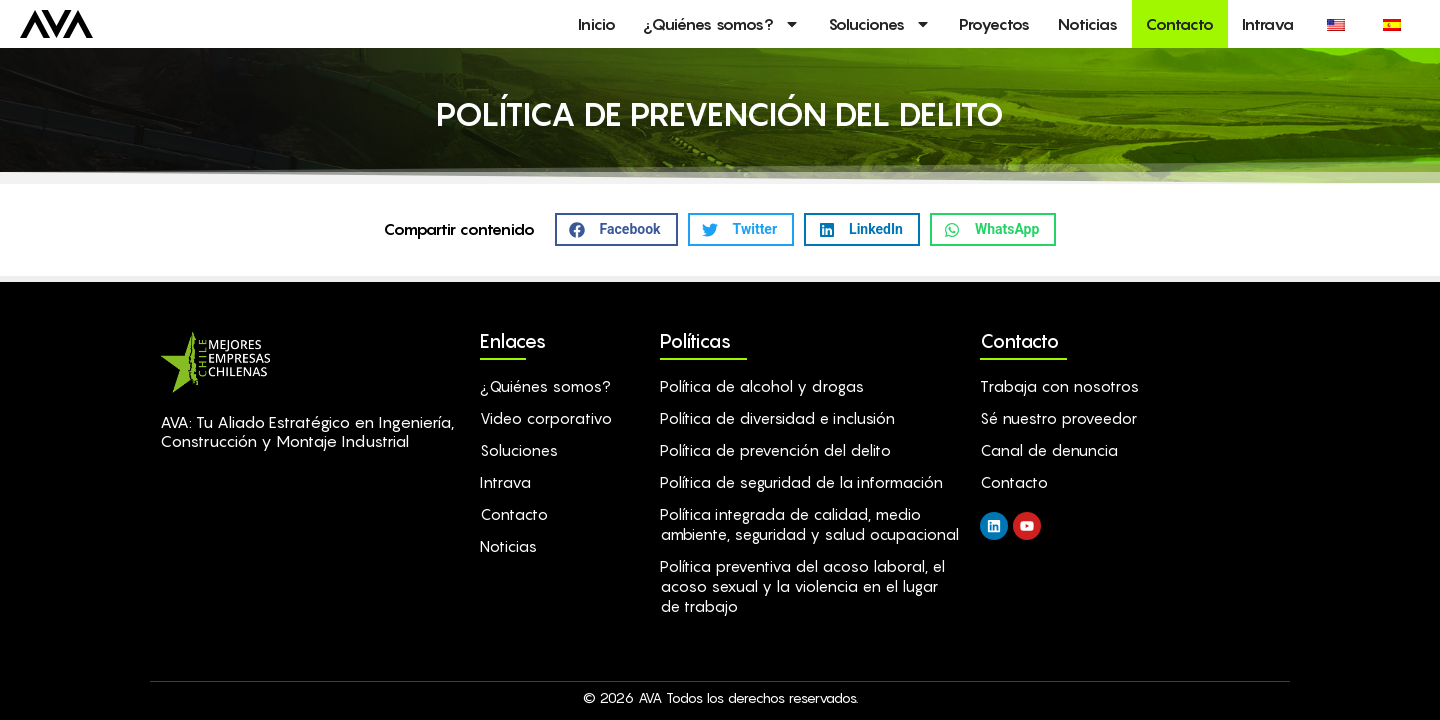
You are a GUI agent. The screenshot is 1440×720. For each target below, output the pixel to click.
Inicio (597, 24)
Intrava (1268, 24)
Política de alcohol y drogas (762, 386)
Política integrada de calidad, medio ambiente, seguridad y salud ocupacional (809, 524)
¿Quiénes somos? (722, 24)
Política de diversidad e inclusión (777, 418)
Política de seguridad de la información (801, 482)
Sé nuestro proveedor (1058, 418)
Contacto (1180, 24)
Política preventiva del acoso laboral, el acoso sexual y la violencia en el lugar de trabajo (802, 586)
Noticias (1088, 24)
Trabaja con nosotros (1059, 386)
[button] (616, 229)
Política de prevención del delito (775, 450)
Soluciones (879, 24)
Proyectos (994, 24)
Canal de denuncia (1049, 450)
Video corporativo (546, 418)
